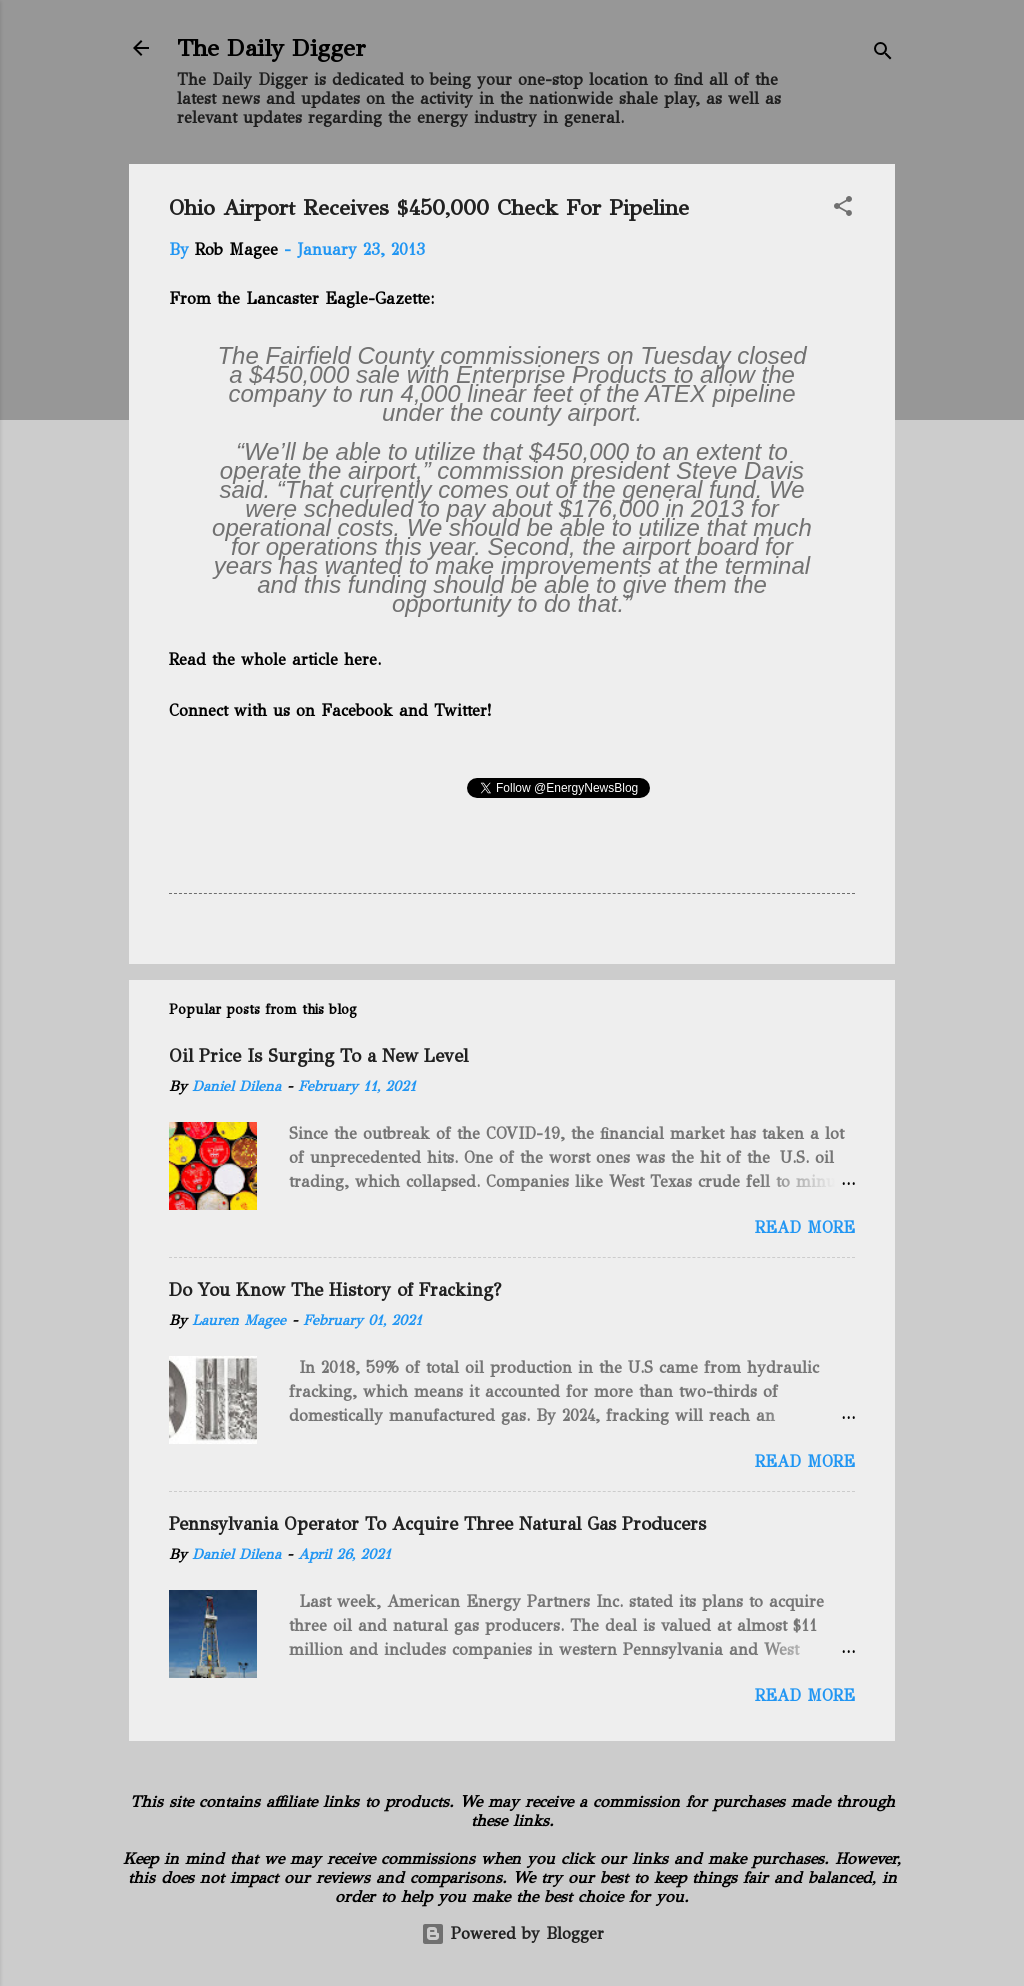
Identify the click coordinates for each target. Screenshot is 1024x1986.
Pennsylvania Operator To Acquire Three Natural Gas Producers (437, 1524)
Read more (805, 1227)
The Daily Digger (271, 48)
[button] (843, 209)
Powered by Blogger (512, 1933)
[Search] (883, 54)
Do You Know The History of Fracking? (335, 1290)
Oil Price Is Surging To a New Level (318, 1056)
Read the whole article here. (277, 659)
